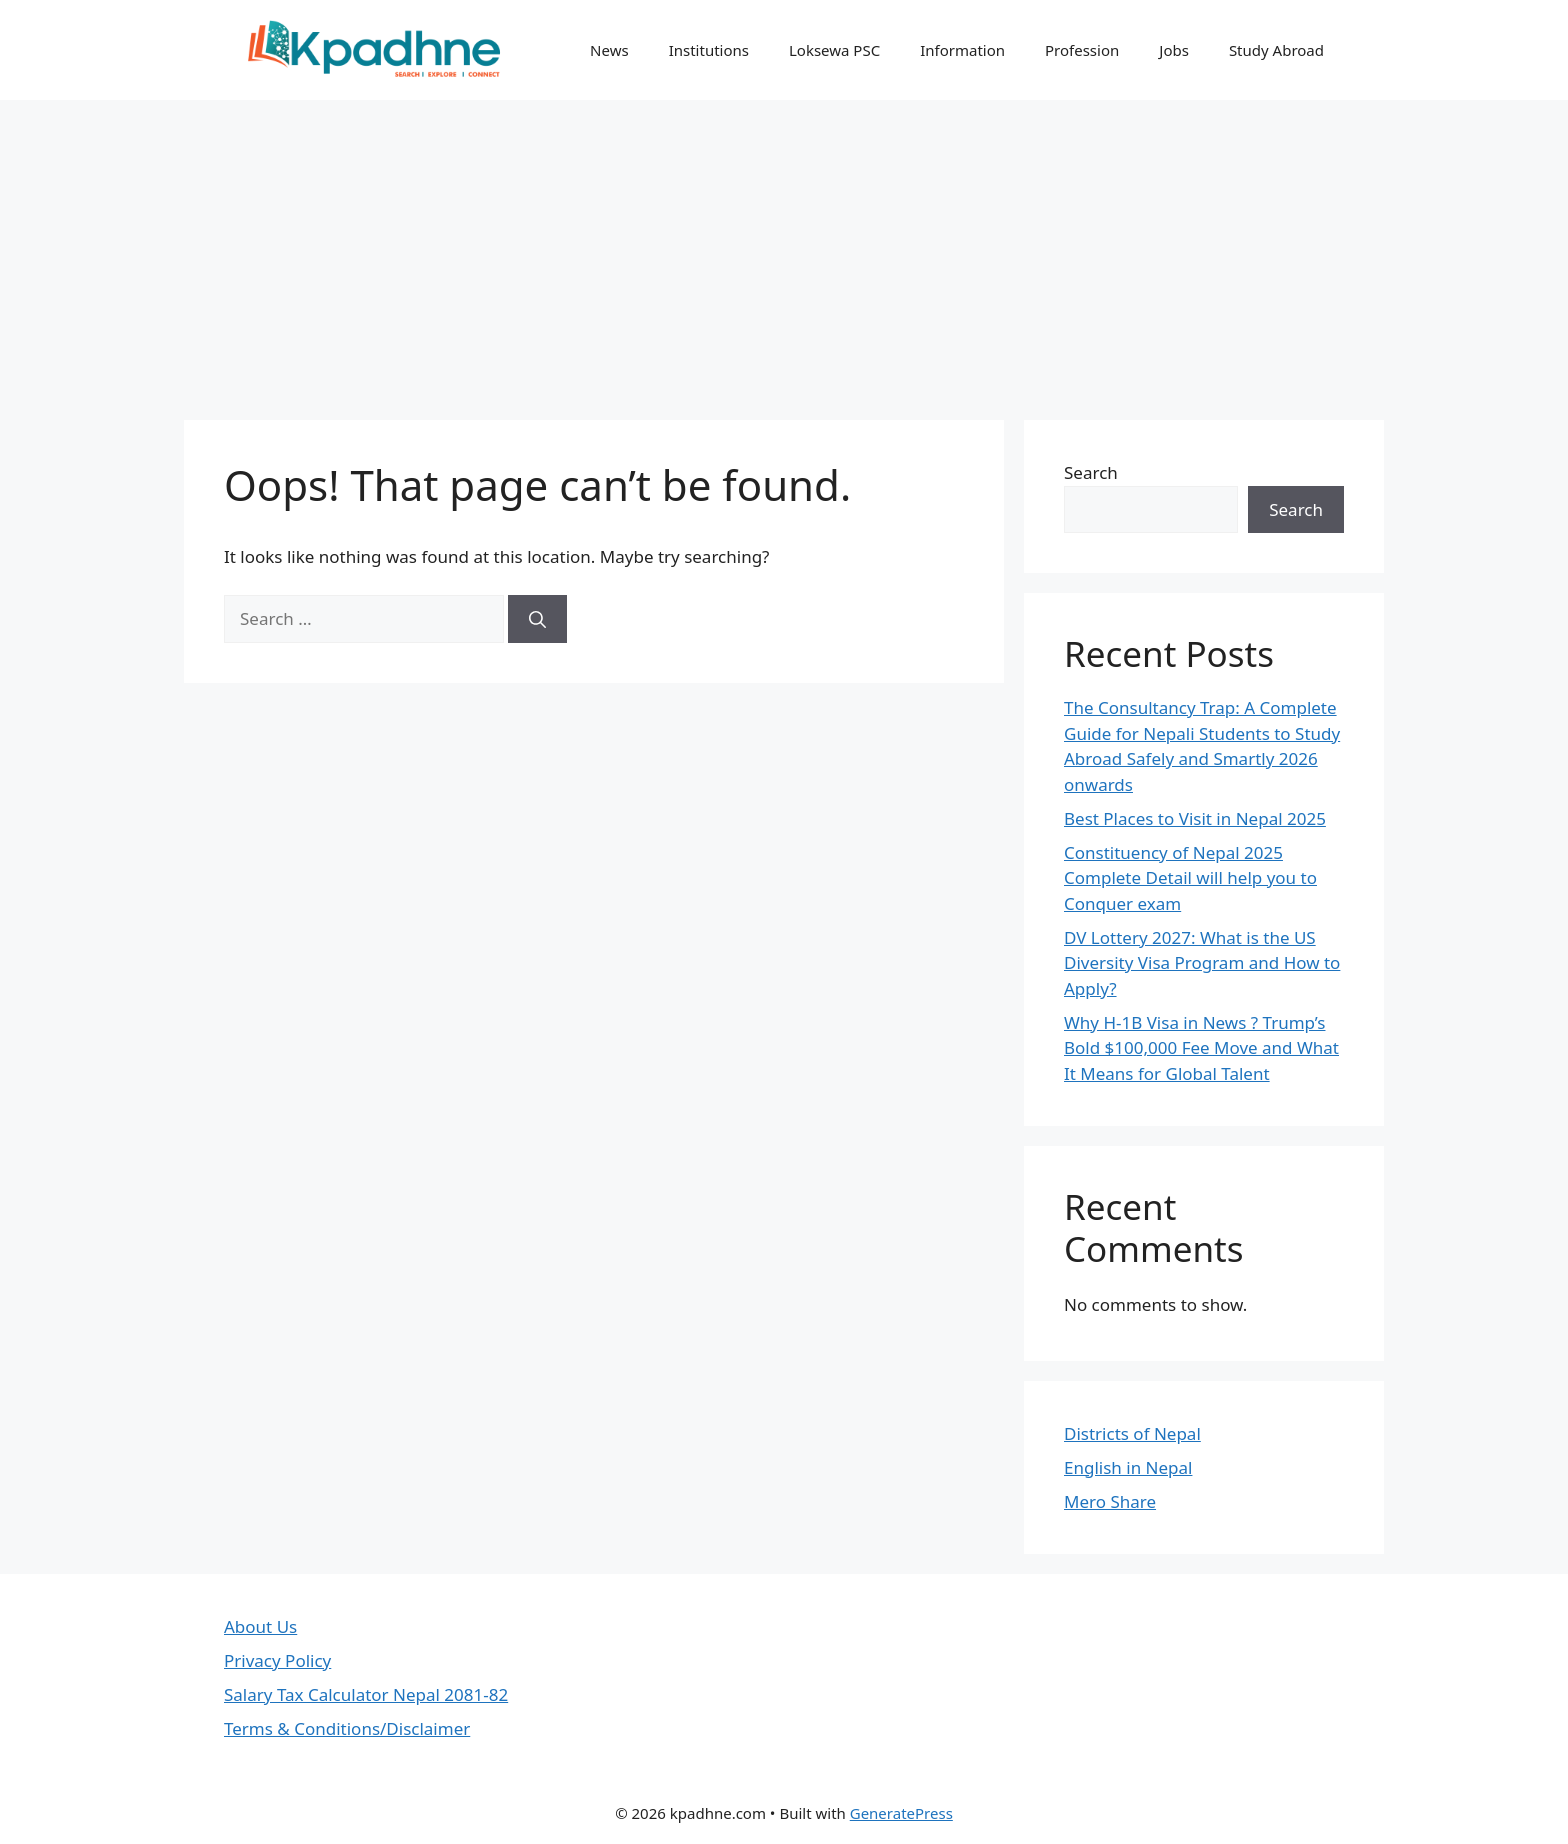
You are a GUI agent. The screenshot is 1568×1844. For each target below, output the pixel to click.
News (609, 50)
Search (1091, 472)
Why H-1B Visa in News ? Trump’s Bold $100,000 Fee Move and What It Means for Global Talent (1201, 1048)
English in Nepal (1128, 1467)
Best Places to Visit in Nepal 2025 (1195, 818)
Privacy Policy (277, 1660)
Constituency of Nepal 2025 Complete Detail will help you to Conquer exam (1190, 878)
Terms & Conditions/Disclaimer (347, 1728)
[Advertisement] (784, 250)
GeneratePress (901, 1813)
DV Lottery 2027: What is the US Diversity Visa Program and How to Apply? (1202, 963)
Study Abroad (1276, 50)
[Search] (537, 619)
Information (962, 50)
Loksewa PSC (834, 50)
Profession (1082, 50)
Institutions (709, 50)
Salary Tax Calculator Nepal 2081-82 (366, 1694)
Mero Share (1110, 1501)
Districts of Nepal (1132, 1433)
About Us (260, 1626)
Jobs (1174, 50)
